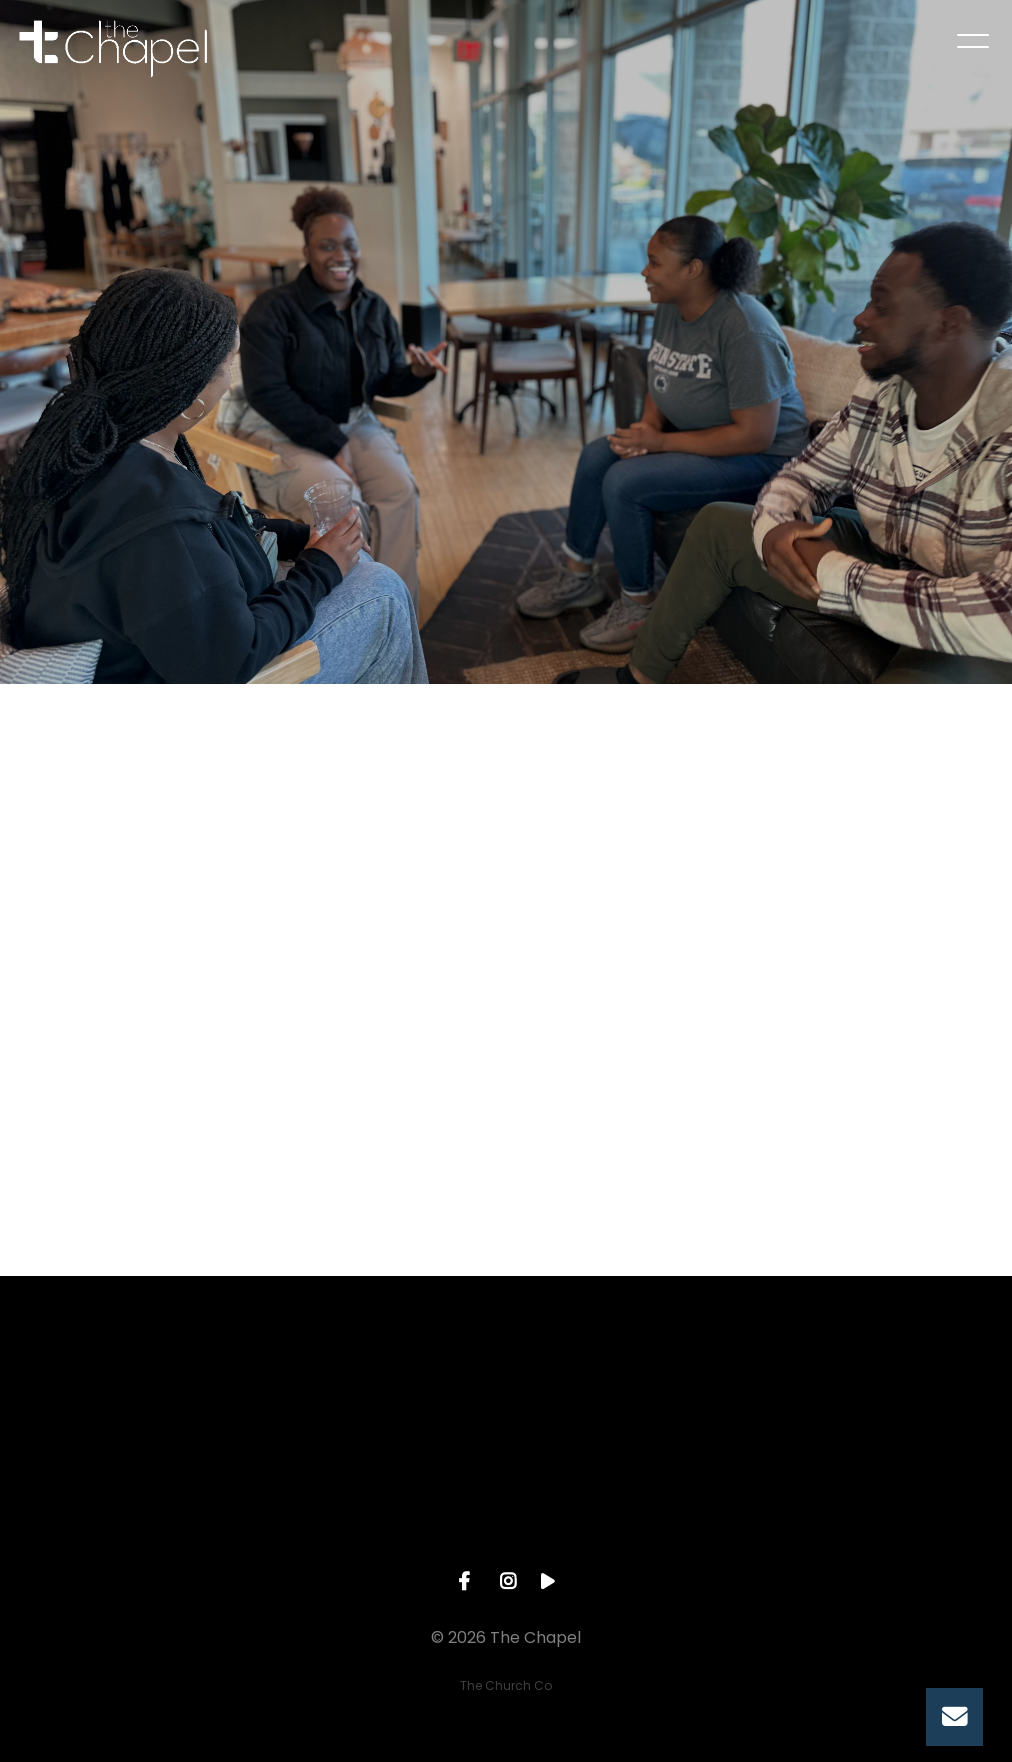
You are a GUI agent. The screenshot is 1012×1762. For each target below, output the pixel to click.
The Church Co (506, 1685)
